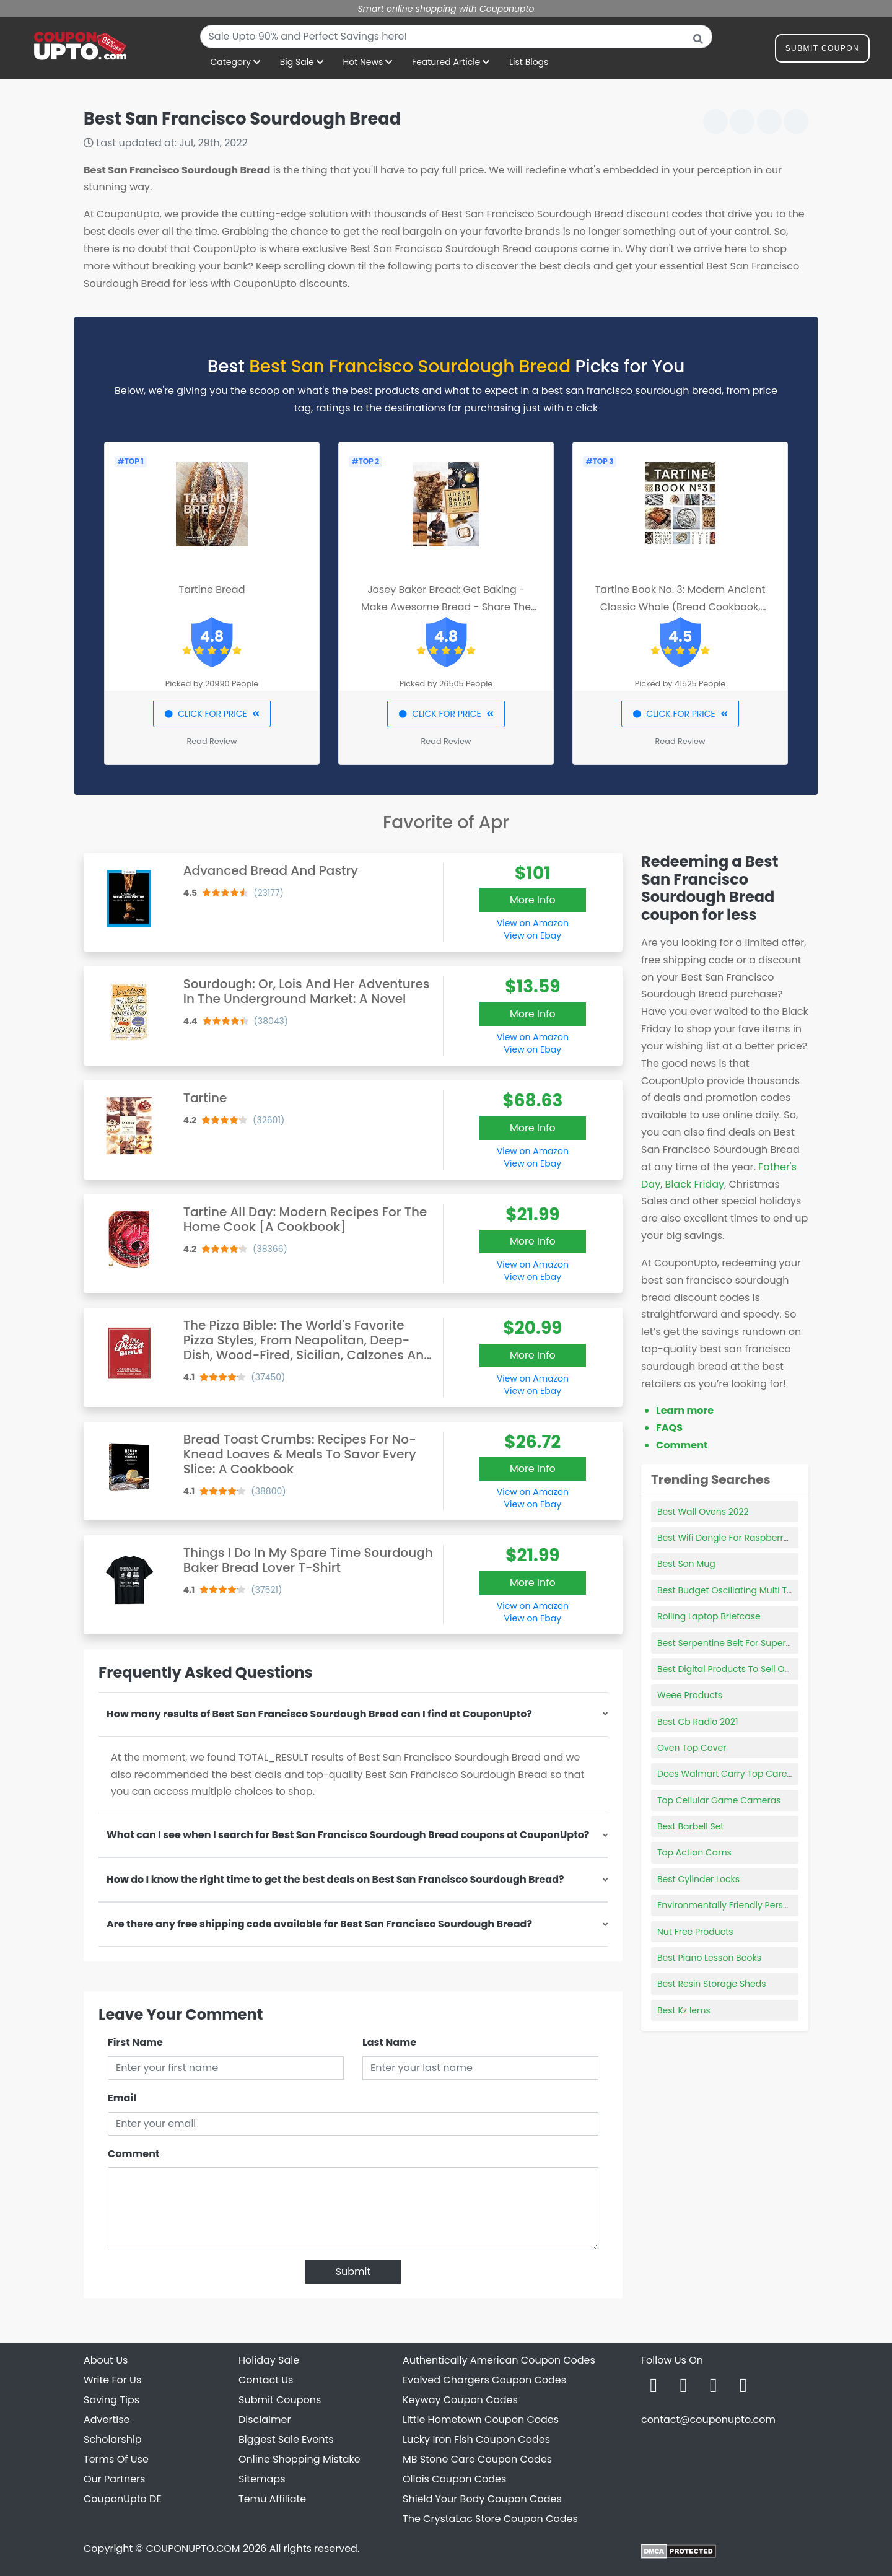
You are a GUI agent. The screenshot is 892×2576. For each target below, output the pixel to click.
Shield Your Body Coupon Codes (482, 2499)
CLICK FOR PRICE (211, 714)
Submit (353, 2271)
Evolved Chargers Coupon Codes (484, 2380)
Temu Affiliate (272, 2499)
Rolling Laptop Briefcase (709, 1616)
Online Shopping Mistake (299, 2459)
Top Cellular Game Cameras (719, 1800)
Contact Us (265, 2380)
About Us (106, 2360)
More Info (533, 900)
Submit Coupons (279, 2400)
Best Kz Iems (684, 2010)
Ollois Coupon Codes (454, 2479)
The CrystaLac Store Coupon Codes (490, 2519)
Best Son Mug (686, 1563)
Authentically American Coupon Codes (499, 2360)
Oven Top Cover (692, 1747)
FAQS (669, 1428)
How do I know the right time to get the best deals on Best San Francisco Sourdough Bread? (335, 1879)
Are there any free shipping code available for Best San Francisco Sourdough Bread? (319, 1924)
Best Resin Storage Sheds (711, 1984)
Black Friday (694, 1184)
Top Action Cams (694, 1852)
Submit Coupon (822, 50)
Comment (133, 2154)
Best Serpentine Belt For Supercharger (738, 1643)
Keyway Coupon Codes (460, 2400)
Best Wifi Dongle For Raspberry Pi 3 (731, 1537)
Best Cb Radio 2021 (697, 1721)
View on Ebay (532, 935)
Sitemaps (262, 2479)
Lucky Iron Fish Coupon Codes (476, 2439)
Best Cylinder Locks (698, 1879)
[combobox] (456, 36)
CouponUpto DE (123, 2499)
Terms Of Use (116, 2459)
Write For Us (112, 2380)
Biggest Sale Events (286, 2439)
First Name (135, 2042)
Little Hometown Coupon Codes (481, 2419)
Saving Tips (111, 2400)
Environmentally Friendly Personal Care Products (761, 1905)
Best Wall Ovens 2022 (703, 1511)
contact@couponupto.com (708, 2419)
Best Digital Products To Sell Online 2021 (741, 1669)
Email (122, 2098)
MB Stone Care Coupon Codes (477, 2459)
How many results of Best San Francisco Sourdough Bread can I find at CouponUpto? (319, 1714)
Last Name (389, 2042)
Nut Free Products (695, 1931)
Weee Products (689, 1695)
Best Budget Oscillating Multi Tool (728, 1590)
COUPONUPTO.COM (193, 2548)
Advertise (107, 2419)
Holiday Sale (268, 2360)
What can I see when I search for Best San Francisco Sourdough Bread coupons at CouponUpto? (348, 1835)
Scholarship (113, 2439)
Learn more (685, 1410)
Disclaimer (264, 2419)
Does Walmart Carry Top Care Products (742, 1774)
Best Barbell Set (690, 1826)
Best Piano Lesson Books (709, 1958)
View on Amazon (533, 923)
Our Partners (114, 2479)
